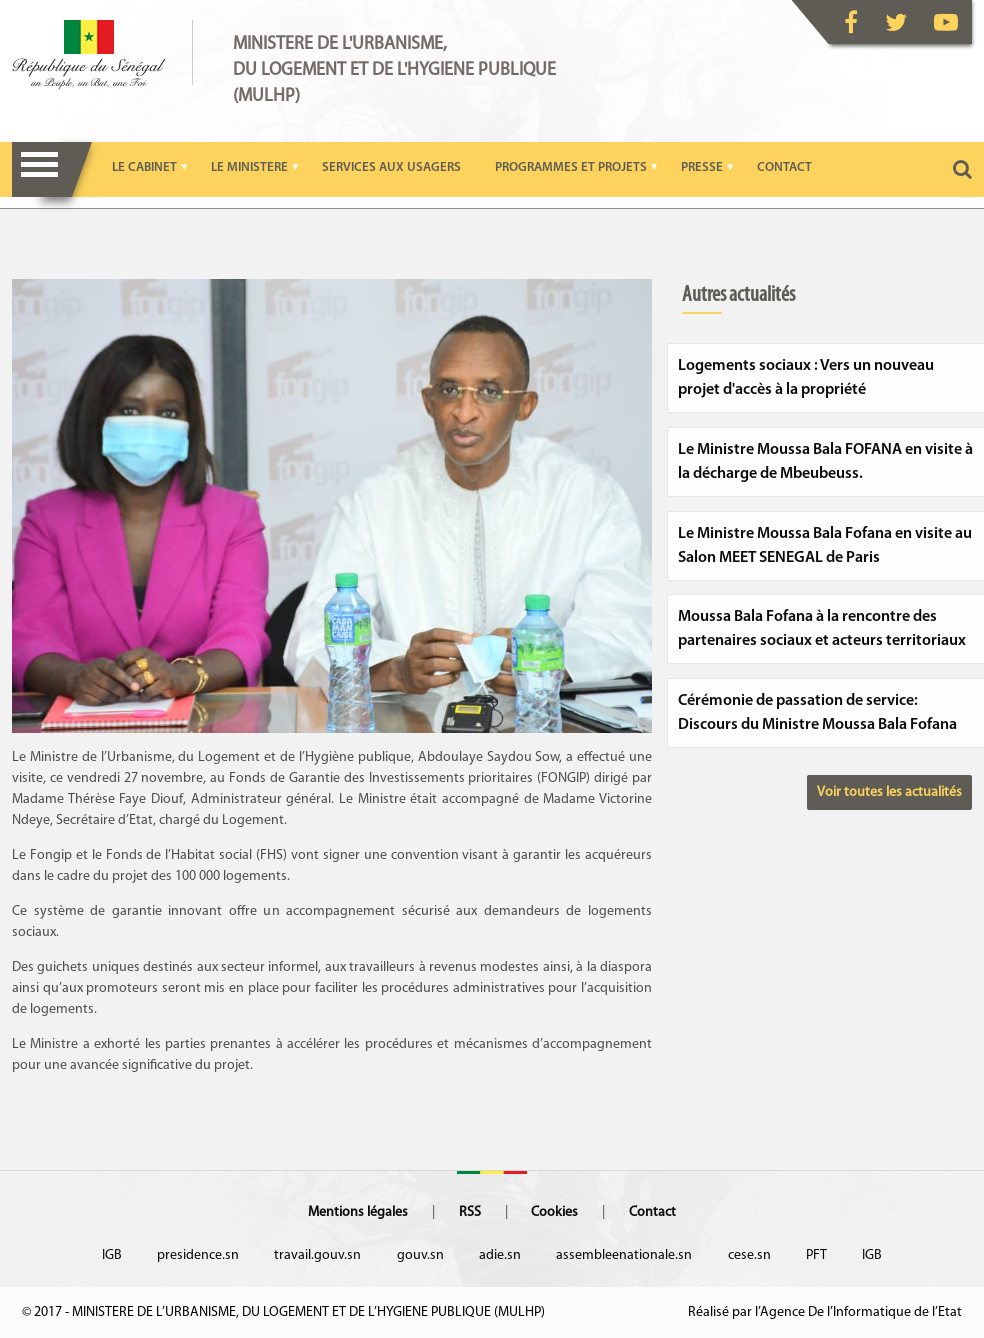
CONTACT (784, 167)
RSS (470, 1212)
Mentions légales (358, 1212)
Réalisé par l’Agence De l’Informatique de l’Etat (825, 1312)
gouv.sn (420, 1255)
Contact (652, 1212)
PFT (816, 1255)
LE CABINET (144, 167)
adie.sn (500, 1255)
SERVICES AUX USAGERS (391, 167)
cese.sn (749, 1255)
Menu (39, 169)
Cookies (554, 1212)
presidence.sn (198, 1255)
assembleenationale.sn (624, 1255)
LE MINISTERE (249, 167)
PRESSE (702, 167)
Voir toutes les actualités (889, 792)
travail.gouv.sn (317, 1255)
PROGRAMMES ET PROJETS (571, 167)
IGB (112, 1255)
